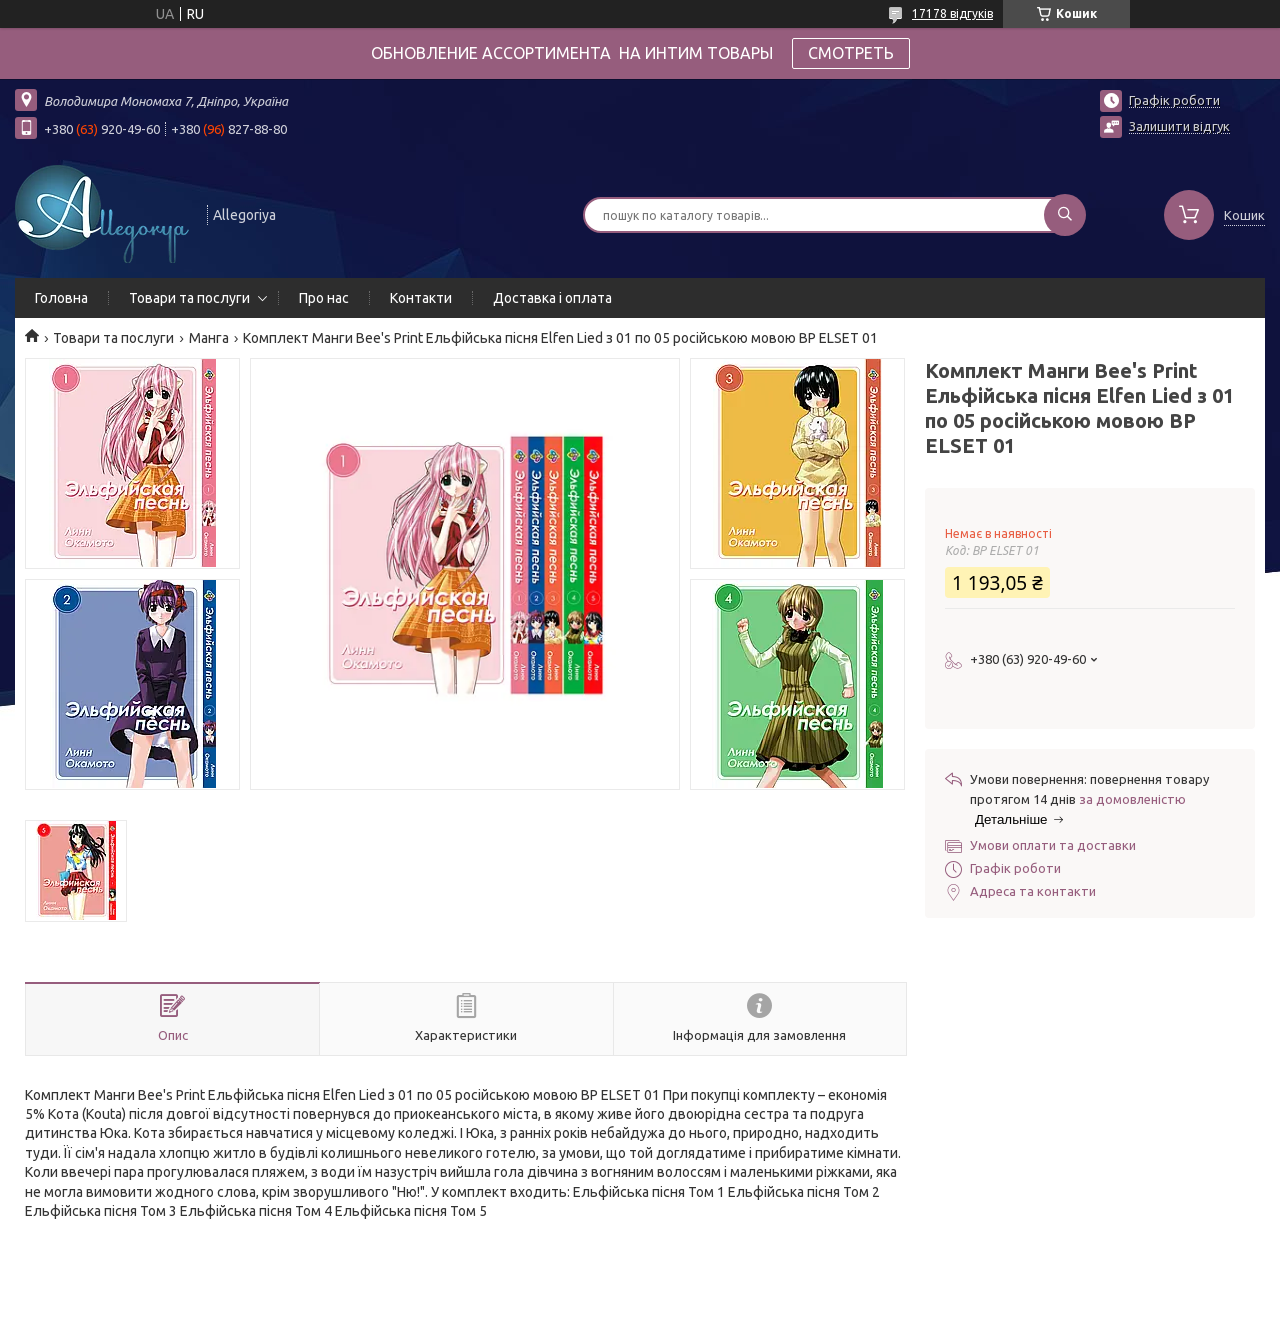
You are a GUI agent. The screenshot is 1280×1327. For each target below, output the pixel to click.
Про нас (324, 298)
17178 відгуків (952, 13)
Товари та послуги (189, 298)
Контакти (421, 298)
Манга (209, 338)
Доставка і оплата (552, 298)
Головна (61, 298)
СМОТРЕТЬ (851, 53)
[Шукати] (1065, 215)
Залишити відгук (1179, 126)
